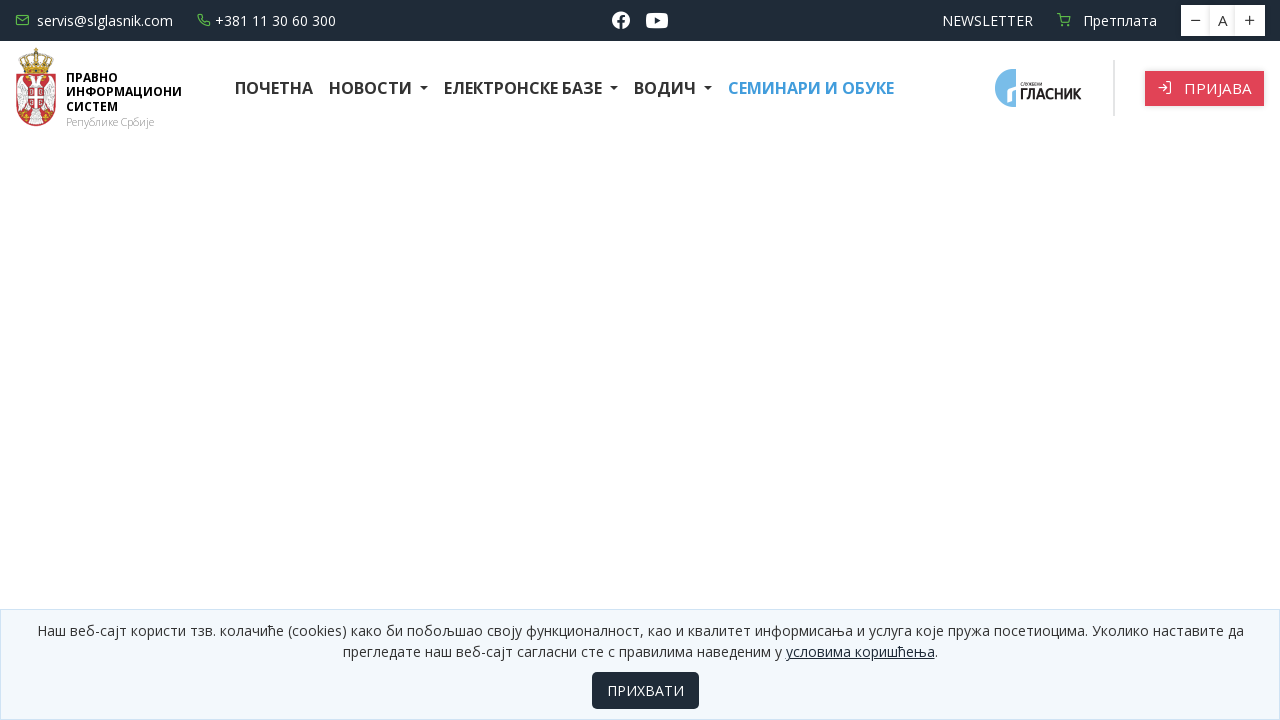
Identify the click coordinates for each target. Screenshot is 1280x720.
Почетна (274, 88)
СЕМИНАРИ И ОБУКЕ (811, 88)
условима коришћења (860, 651)
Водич (667, 88)
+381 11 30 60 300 (266, 20)
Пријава (1204, 88)
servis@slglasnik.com (94, 20)
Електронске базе (525, 88)
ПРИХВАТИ (645, 690)
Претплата (1107, 20)
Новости (372, 88)
